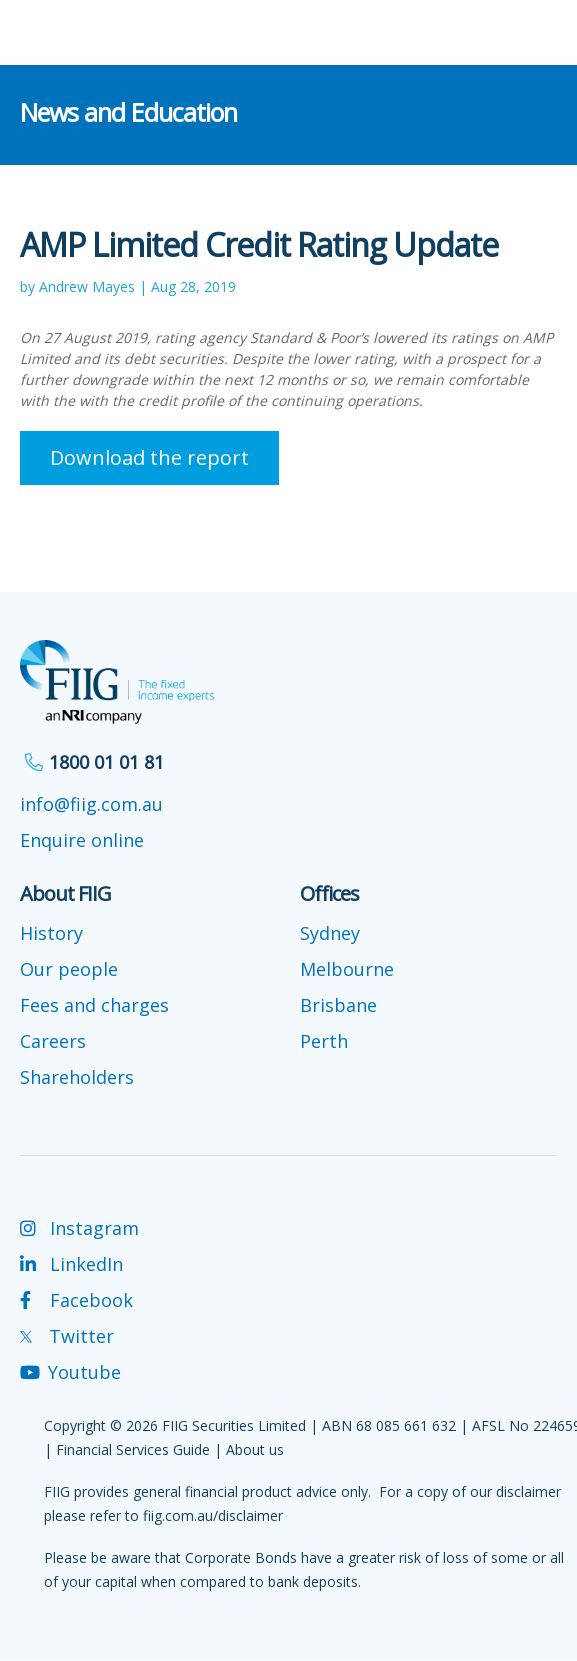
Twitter (67, 1336)
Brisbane (338, 1005)
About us (255, 1449)
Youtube (70, 1372)
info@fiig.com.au (91, 804)
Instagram (79, 1228)
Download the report (149, 457)
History (51, 933)
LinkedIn (71, 1264)
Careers (53, 1041)
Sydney (330, 933)
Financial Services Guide (133, 1449)
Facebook (76, 1300)
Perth (324, 1041)
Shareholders (77, 1077)
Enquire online (82, 840)
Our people (69, 969)
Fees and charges (94, 1005)
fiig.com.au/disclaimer (213, 1515)
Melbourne (347, 969)
